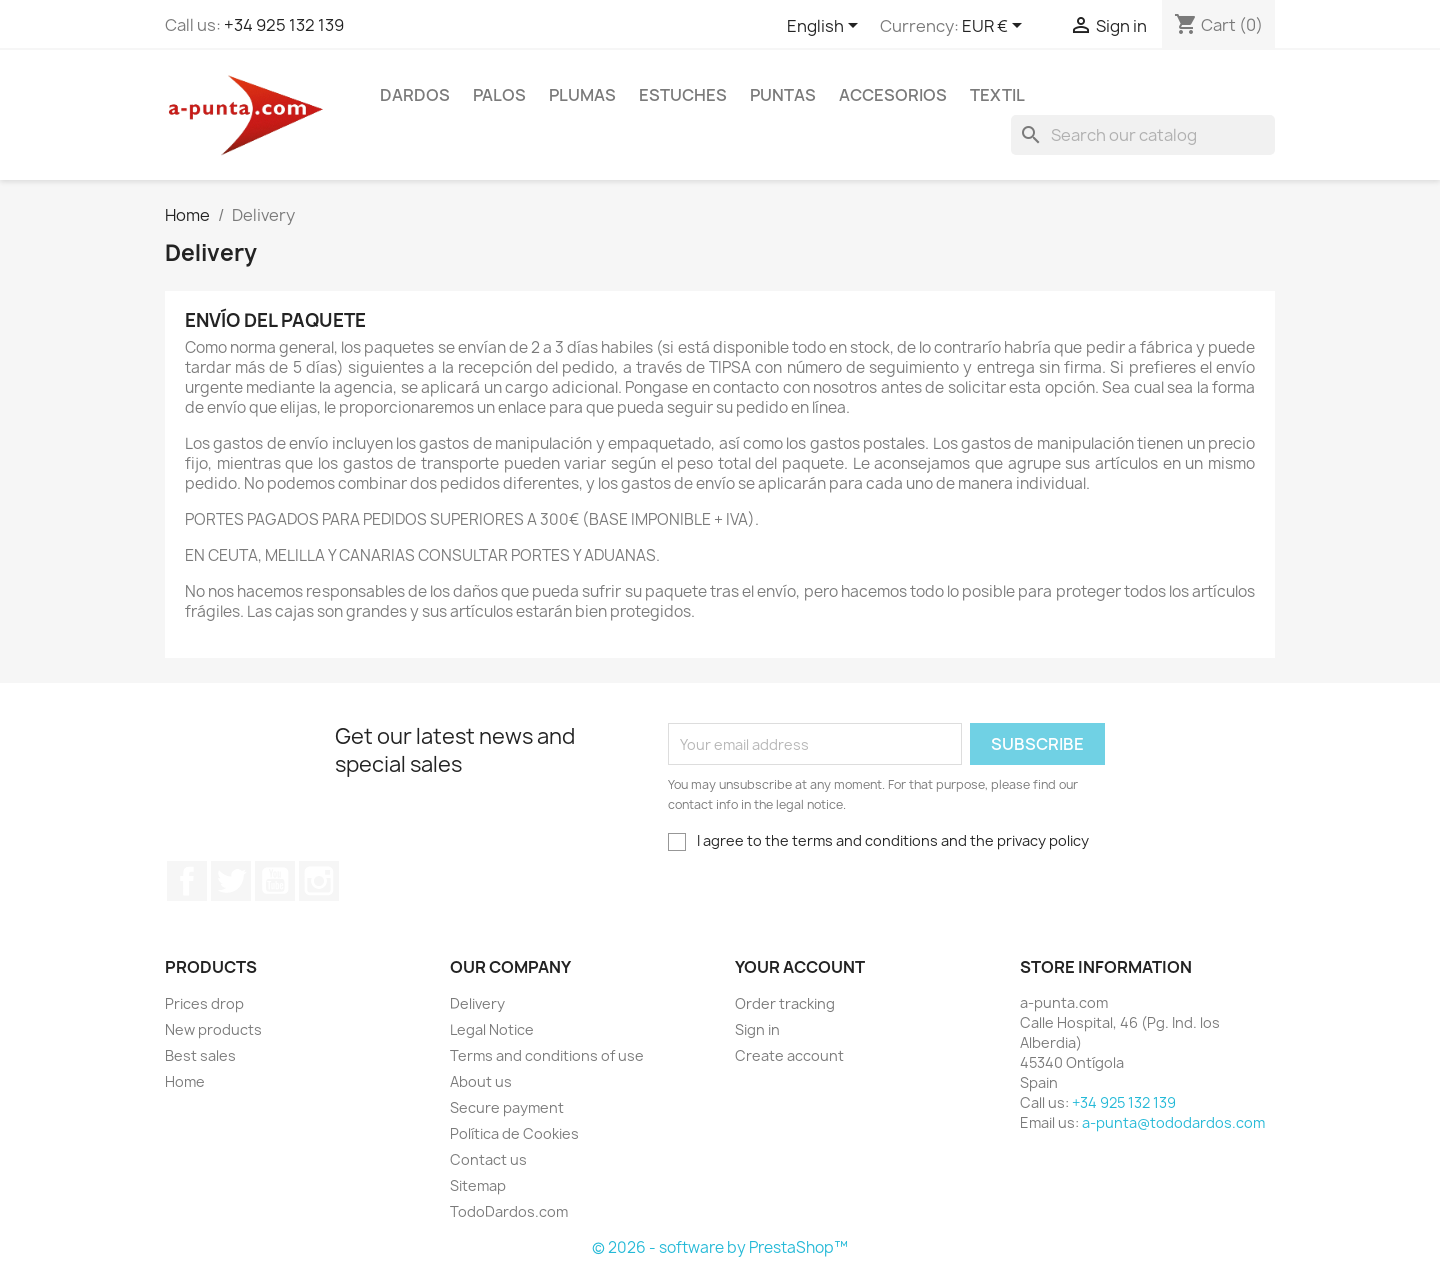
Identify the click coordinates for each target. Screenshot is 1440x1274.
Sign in (757, 1029)
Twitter (231, 881)
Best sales (200, 1055)
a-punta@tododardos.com (1173, 1122)
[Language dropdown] (826, 27)
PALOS (499, 95)
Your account (800, 967)
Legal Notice (492, 1029)
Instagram (319, 881)
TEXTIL (997, 95)
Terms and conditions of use (547, 1055)
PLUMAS (582, 95)
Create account (789, 1055)
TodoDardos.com (509, 1211)
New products (213, 1029)
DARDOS (415, 95)
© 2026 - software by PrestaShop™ (720, 1247)
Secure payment (507, 1107)
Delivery (477, 1003)
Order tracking (785, 1003)
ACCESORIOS (893, 95)
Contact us (488, 1159)
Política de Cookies (514, 1133)
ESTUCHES (683, 95)
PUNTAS (783, 95)
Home (185, 1081)
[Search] (1143, 135)
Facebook (187, 881)
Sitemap (478, 1185)
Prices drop (204, 1003)
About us (481, 1081)
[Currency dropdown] (995, 27)
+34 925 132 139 (284, 25)
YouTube (275, 881)
